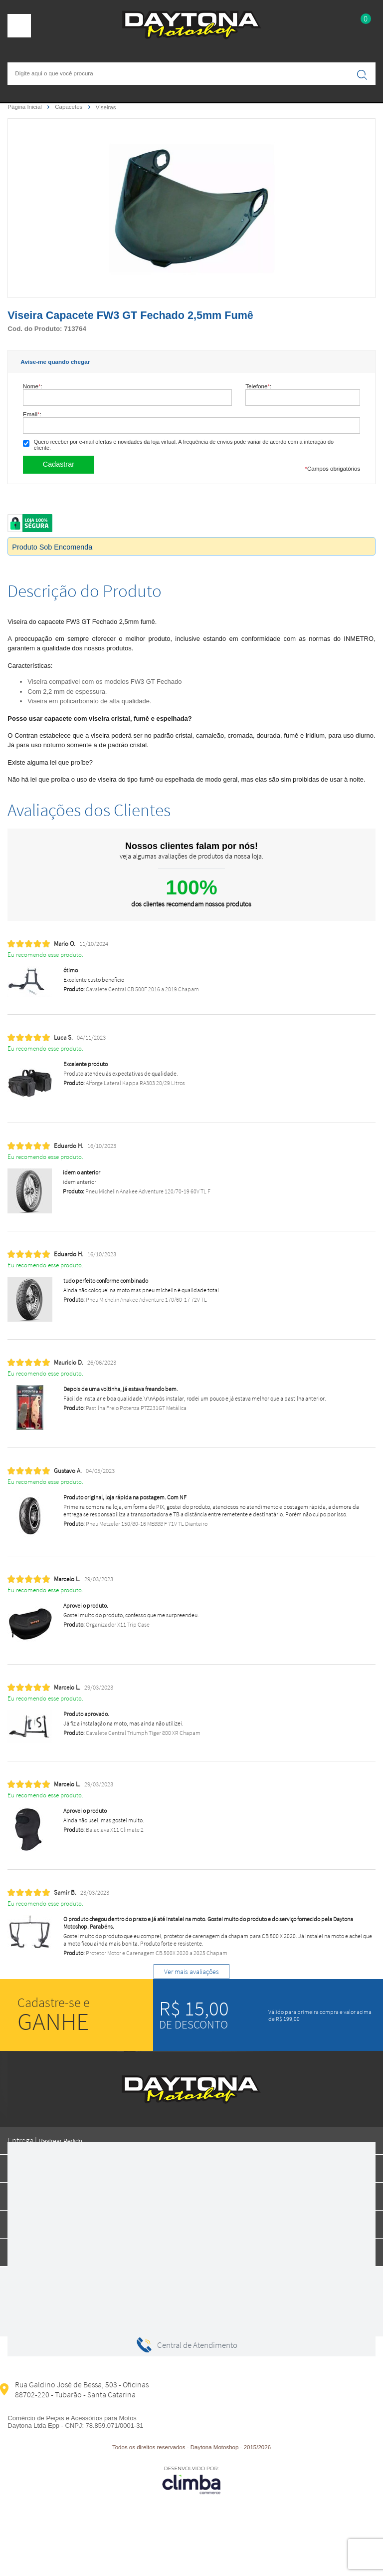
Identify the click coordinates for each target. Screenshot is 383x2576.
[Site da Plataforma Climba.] (191, 2480)
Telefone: (258, 386)
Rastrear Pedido (60, 2141)
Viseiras (106, 107)
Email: (32, 414)
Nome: (32, 386)
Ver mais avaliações (191, 1971)
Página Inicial (25, 107)
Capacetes (69, 107)
